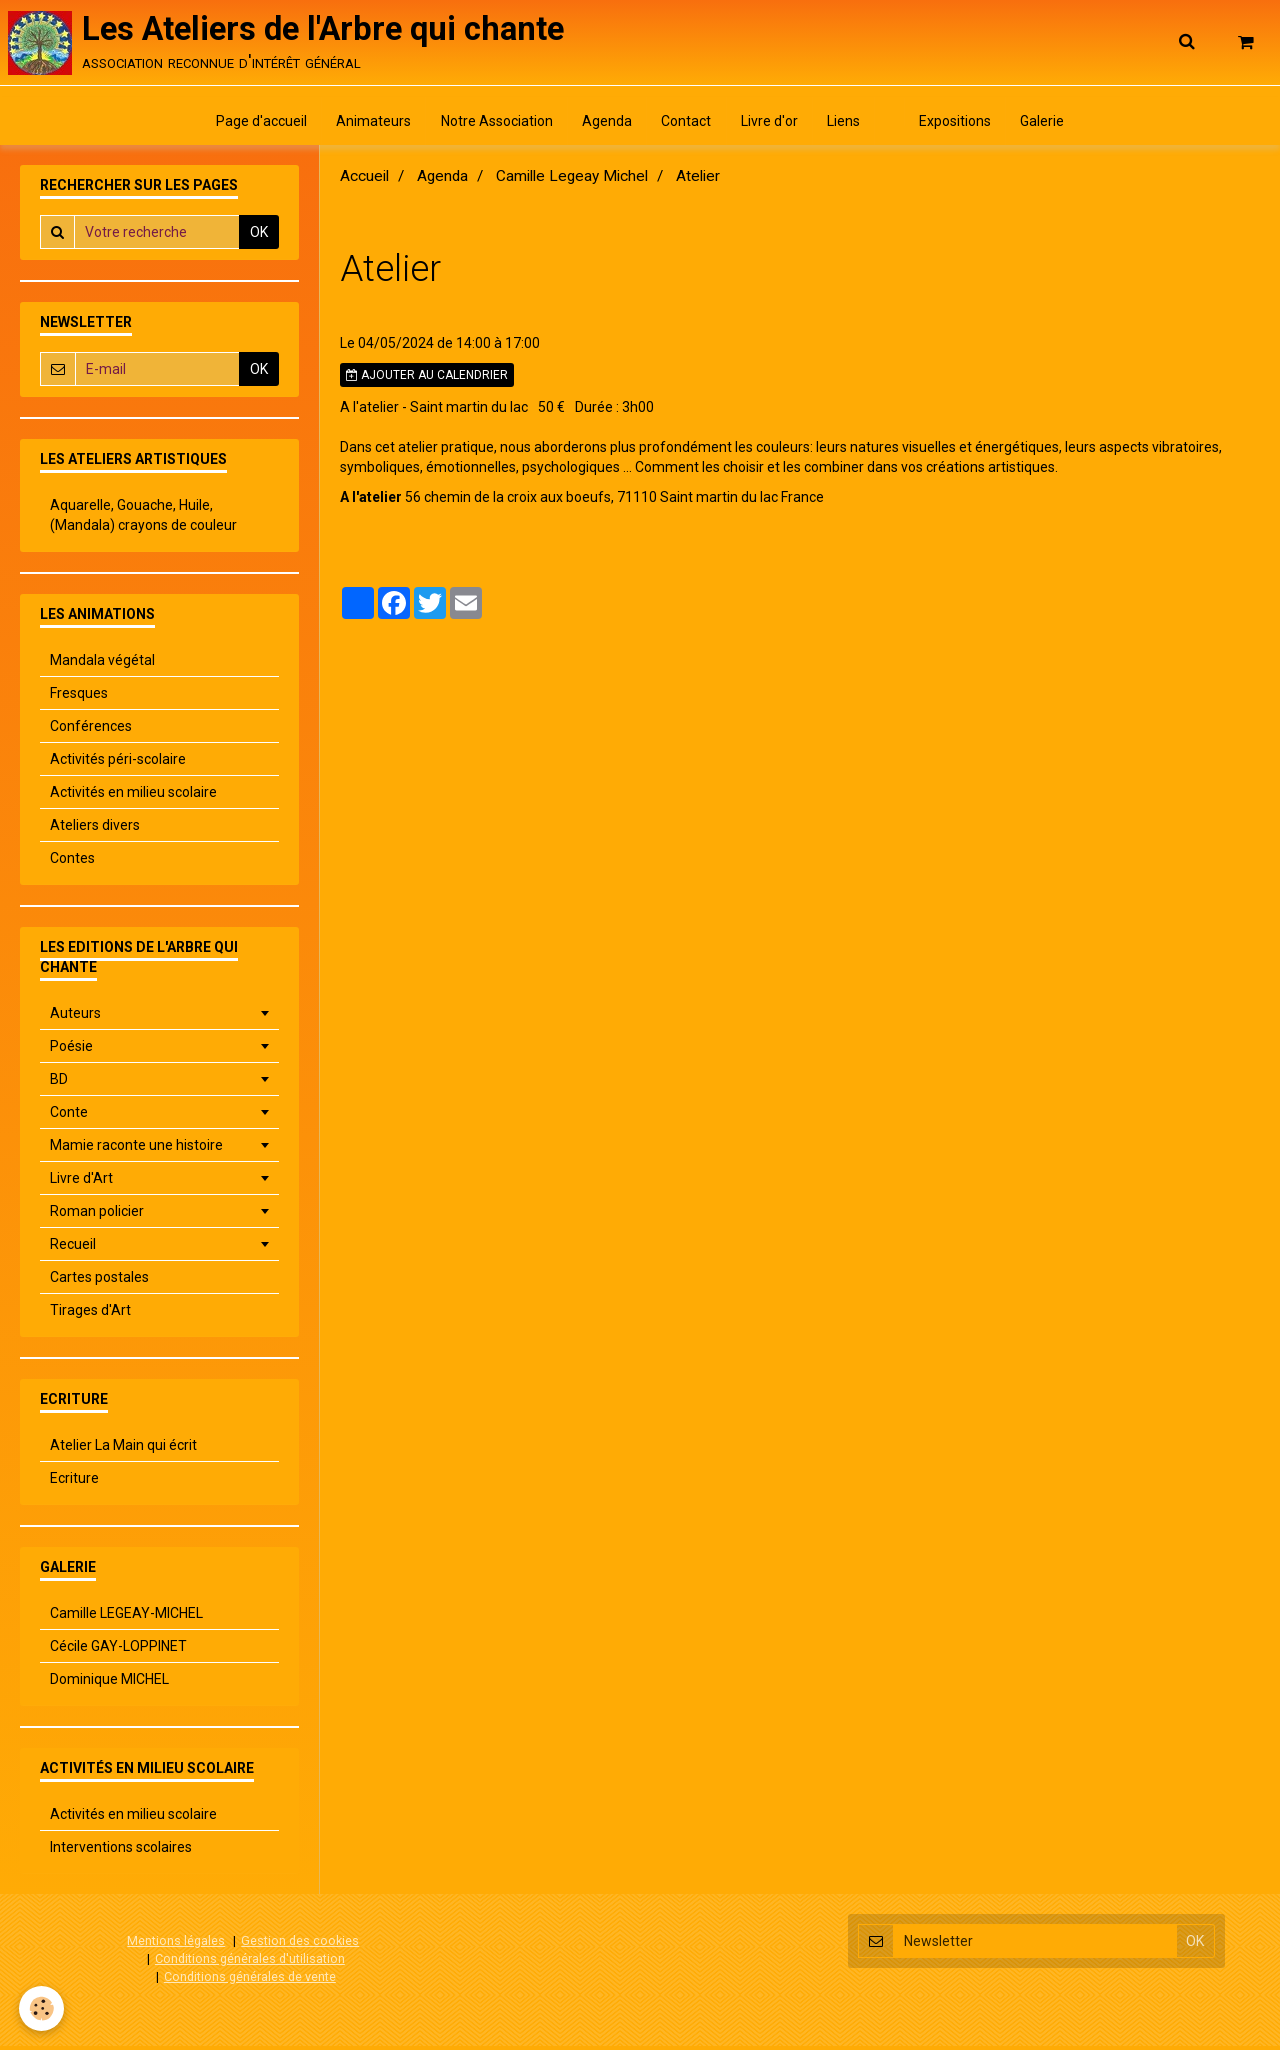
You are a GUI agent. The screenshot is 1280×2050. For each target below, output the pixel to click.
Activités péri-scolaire (118, 764)
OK (259, 237)
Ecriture (74, 1483)
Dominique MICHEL (109, 1684)
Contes (72, 863)
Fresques (79, 698)
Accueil (364, 181)
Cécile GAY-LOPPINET (118, 1651)
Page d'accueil (254, 125)
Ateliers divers (95, 830)
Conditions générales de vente (250, 1980)
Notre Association (493, 125)
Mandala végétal (102, 665)
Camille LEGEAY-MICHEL (126, 1618)
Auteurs (75, 1018)
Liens (846, 125)
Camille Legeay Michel (572, 181)
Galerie (1050, 125)
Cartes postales (99, 1282)
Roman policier (97, 1216)
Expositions (961, 125)
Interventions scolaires (121, 1852)
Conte (69, 1117)
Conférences (91, 731)
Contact (686, 125)
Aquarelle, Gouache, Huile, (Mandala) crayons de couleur (143, 520)
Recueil (73, 1249)
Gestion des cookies (300, 1945)
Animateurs (368, 125)
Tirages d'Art (90, 1315)
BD (59, 1084)
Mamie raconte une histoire (136, 1150)
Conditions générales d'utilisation (250, 1962)
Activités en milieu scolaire (133, 797)
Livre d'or (770, 125)
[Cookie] (42, 2008)
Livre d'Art (81, 1183)
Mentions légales (176, 1945)
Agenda (605, 125)
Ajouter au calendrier (427, 380)
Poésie (71, 1051)
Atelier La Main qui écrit (123, 1450)
